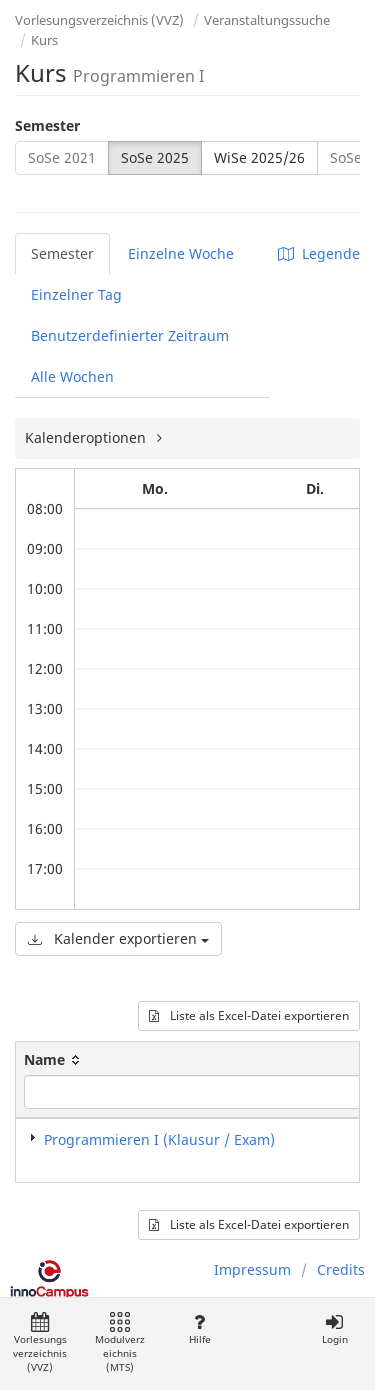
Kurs (44, 40)
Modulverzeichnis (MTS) (120, 1343)
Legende (319, 253)
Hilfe (199, 1329)
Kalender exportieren (118, 938)
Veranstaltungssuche (267, 20)
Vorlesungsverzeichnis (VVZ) (99, 20)
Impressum (252, 1269)
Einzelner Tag (76, 294)
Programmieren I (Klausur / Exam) (159, 1139)
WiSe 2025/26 (259, 157)
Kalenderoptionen (87, 437)
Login (334, 1329)
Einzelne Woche (181, 253)
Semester (47, 125)
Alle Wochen (72, 376)
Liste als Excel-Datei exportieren (249, 1015)
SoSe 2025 (155, 157)
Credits (341, 1269)
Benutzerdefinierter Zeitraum (130, 335)
